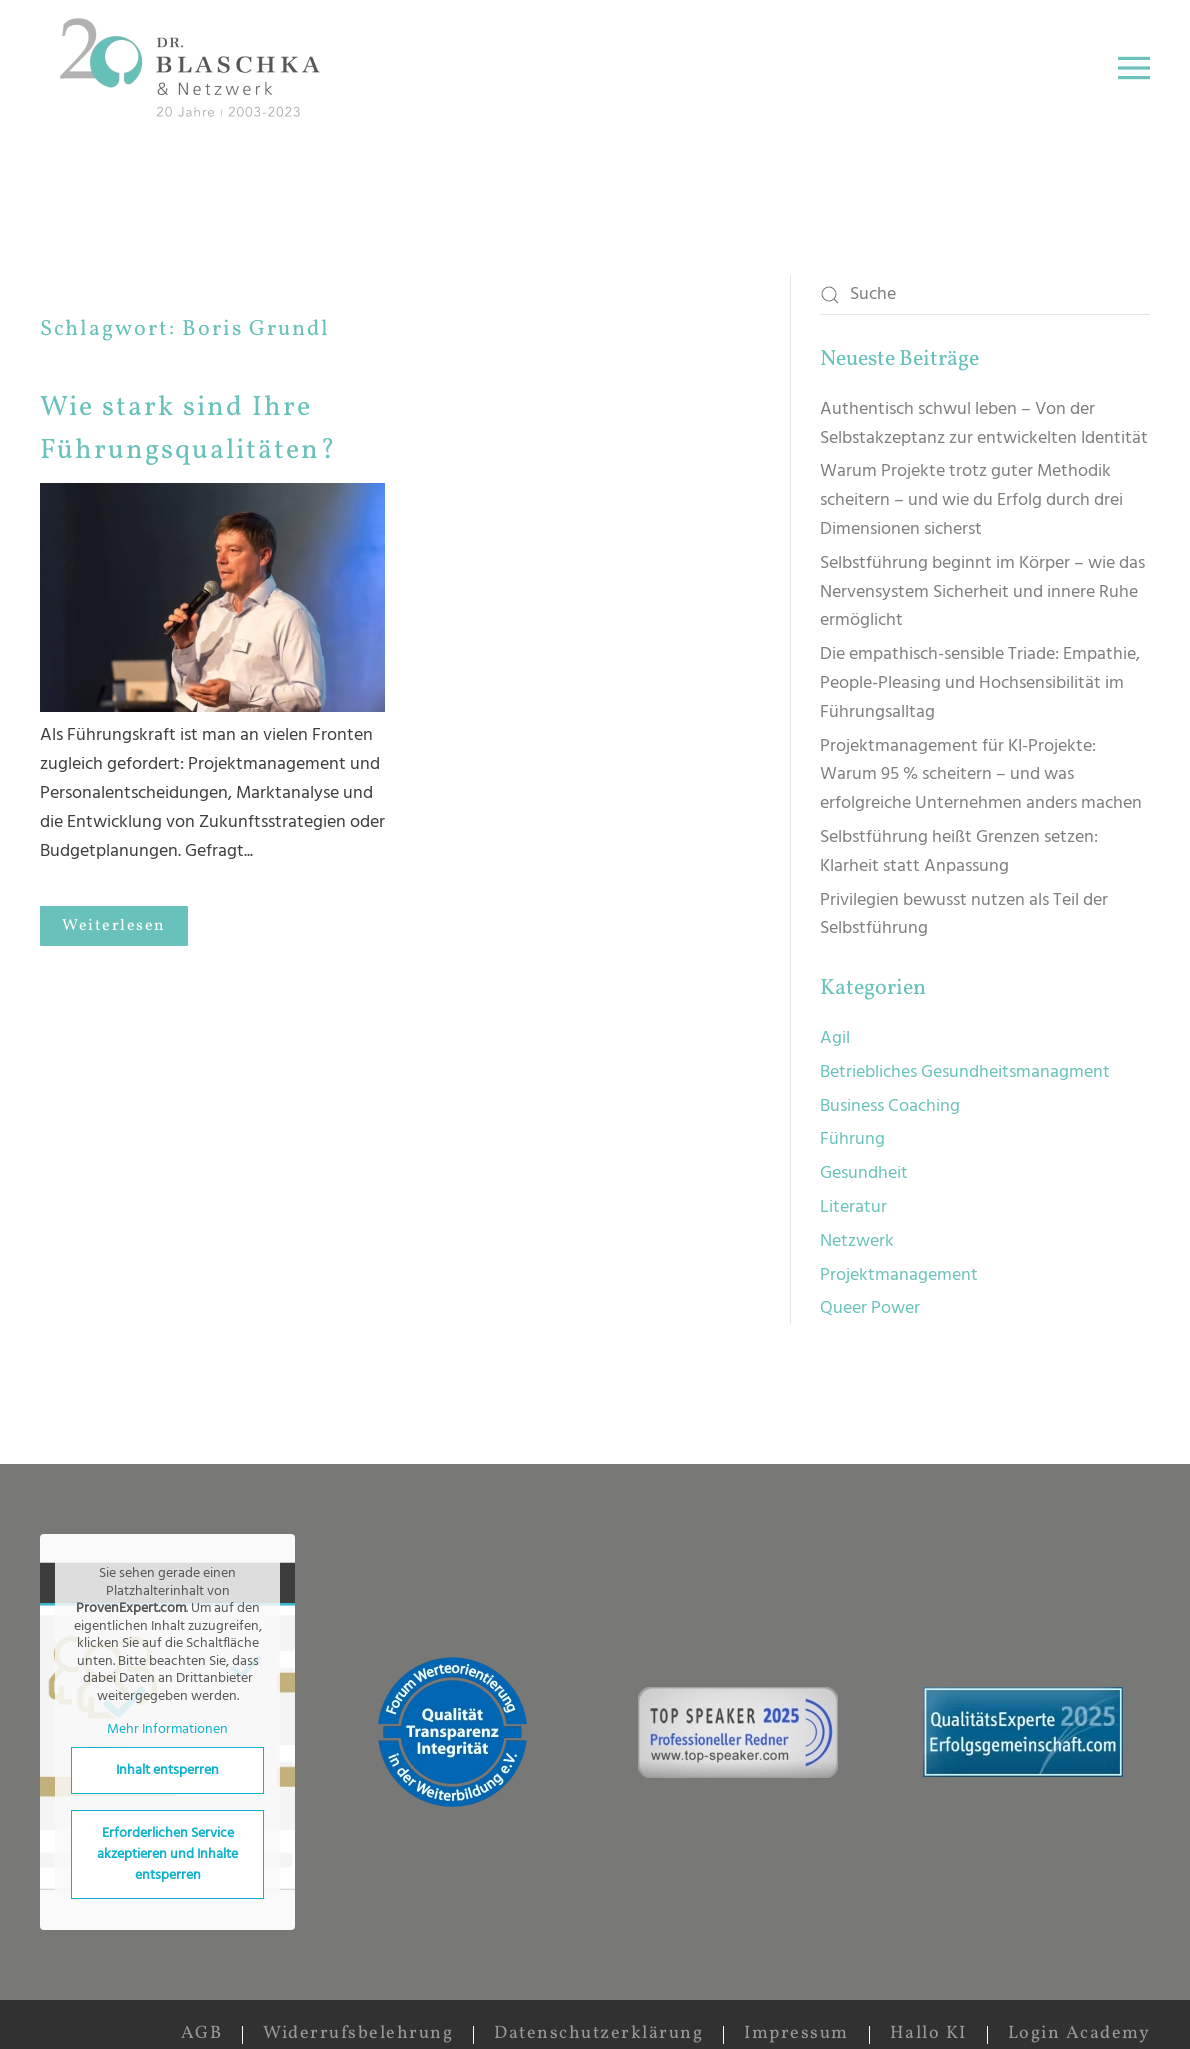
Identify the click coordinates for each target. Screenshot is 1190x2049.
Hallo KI (928, 2033)
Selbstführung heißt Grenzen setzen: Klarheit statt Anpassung (959, 852)
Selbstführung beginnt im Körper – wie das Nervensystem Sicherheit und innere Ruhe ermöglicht (982, 592)
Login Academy (1079, 2033)
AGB (202, 2033)
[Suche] (985, 295)
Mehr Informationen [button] (167, 1730)
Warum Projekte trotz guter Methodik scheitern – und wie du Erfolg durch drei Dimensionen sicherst (971, 500)
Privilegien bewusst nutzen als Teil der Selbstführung (964, 915)
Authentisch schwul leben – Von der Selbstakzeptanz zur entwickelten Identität (984, 424)
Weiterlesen (114, 926)
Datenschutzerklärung (598, 2033)
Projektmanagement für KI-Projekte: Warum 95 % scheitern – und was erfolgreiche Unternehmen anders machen (981, 775)
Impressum (796, 2033)
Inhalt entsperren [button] (167, 1770)
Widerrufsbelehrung (358, 2033)
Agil (835, 1038)
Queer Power (870, 1308)
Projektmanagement (899, 1275)
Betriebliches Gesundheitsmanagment (965, 1072)
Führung (852, 1139)
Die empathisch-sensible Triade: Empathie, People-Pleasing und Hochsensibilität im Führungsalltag (980, 683)
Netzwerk (857, 1241)
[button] (1134, 68)
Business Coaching (890, 1106)
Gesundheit (864, 1173)
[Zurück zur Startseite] (194, 67)
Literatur (853, 1207)
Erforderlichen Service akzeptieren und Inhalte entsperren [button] (167, 1854)
